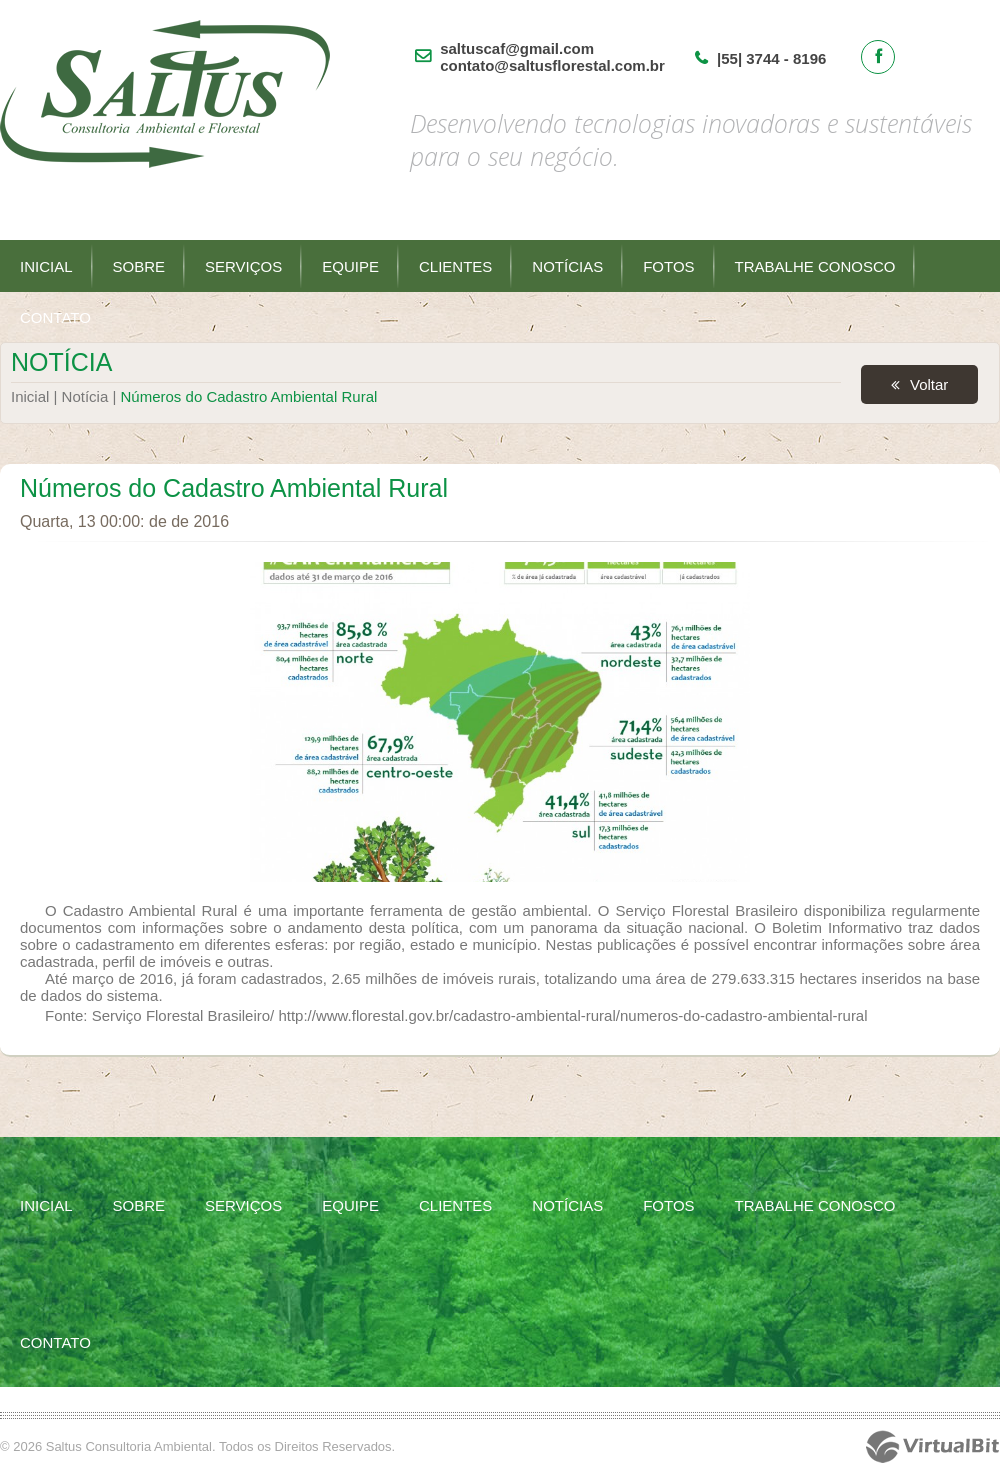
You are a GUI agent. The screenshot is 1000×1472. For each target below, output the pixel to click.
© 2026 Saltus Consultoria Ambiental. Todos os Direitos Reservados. (197, 1446)
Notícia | (91, 396)
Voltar (929, 384)
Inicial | (36, 396)
